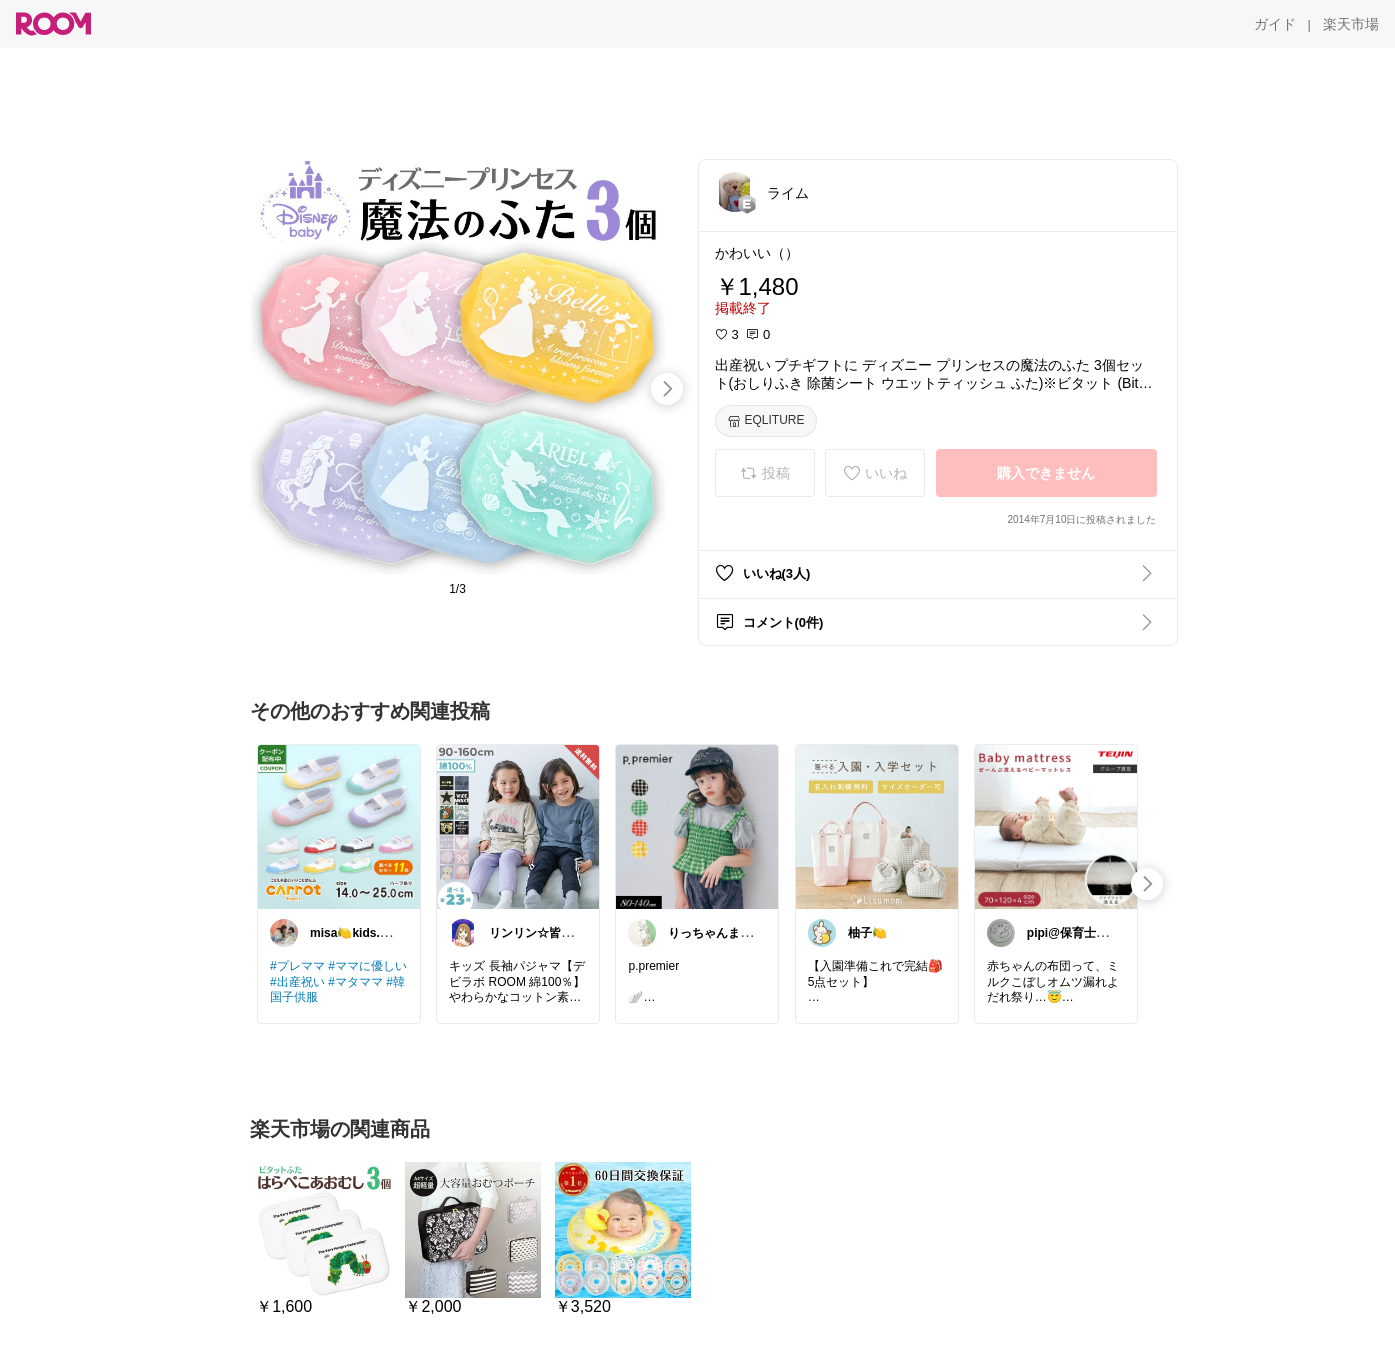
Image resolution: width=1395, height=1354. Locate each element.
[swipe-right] (667, 389)
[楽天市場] (1351, 24)
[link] (339, 826)
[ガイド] (1275, 24)
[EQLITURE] (766, 421)
